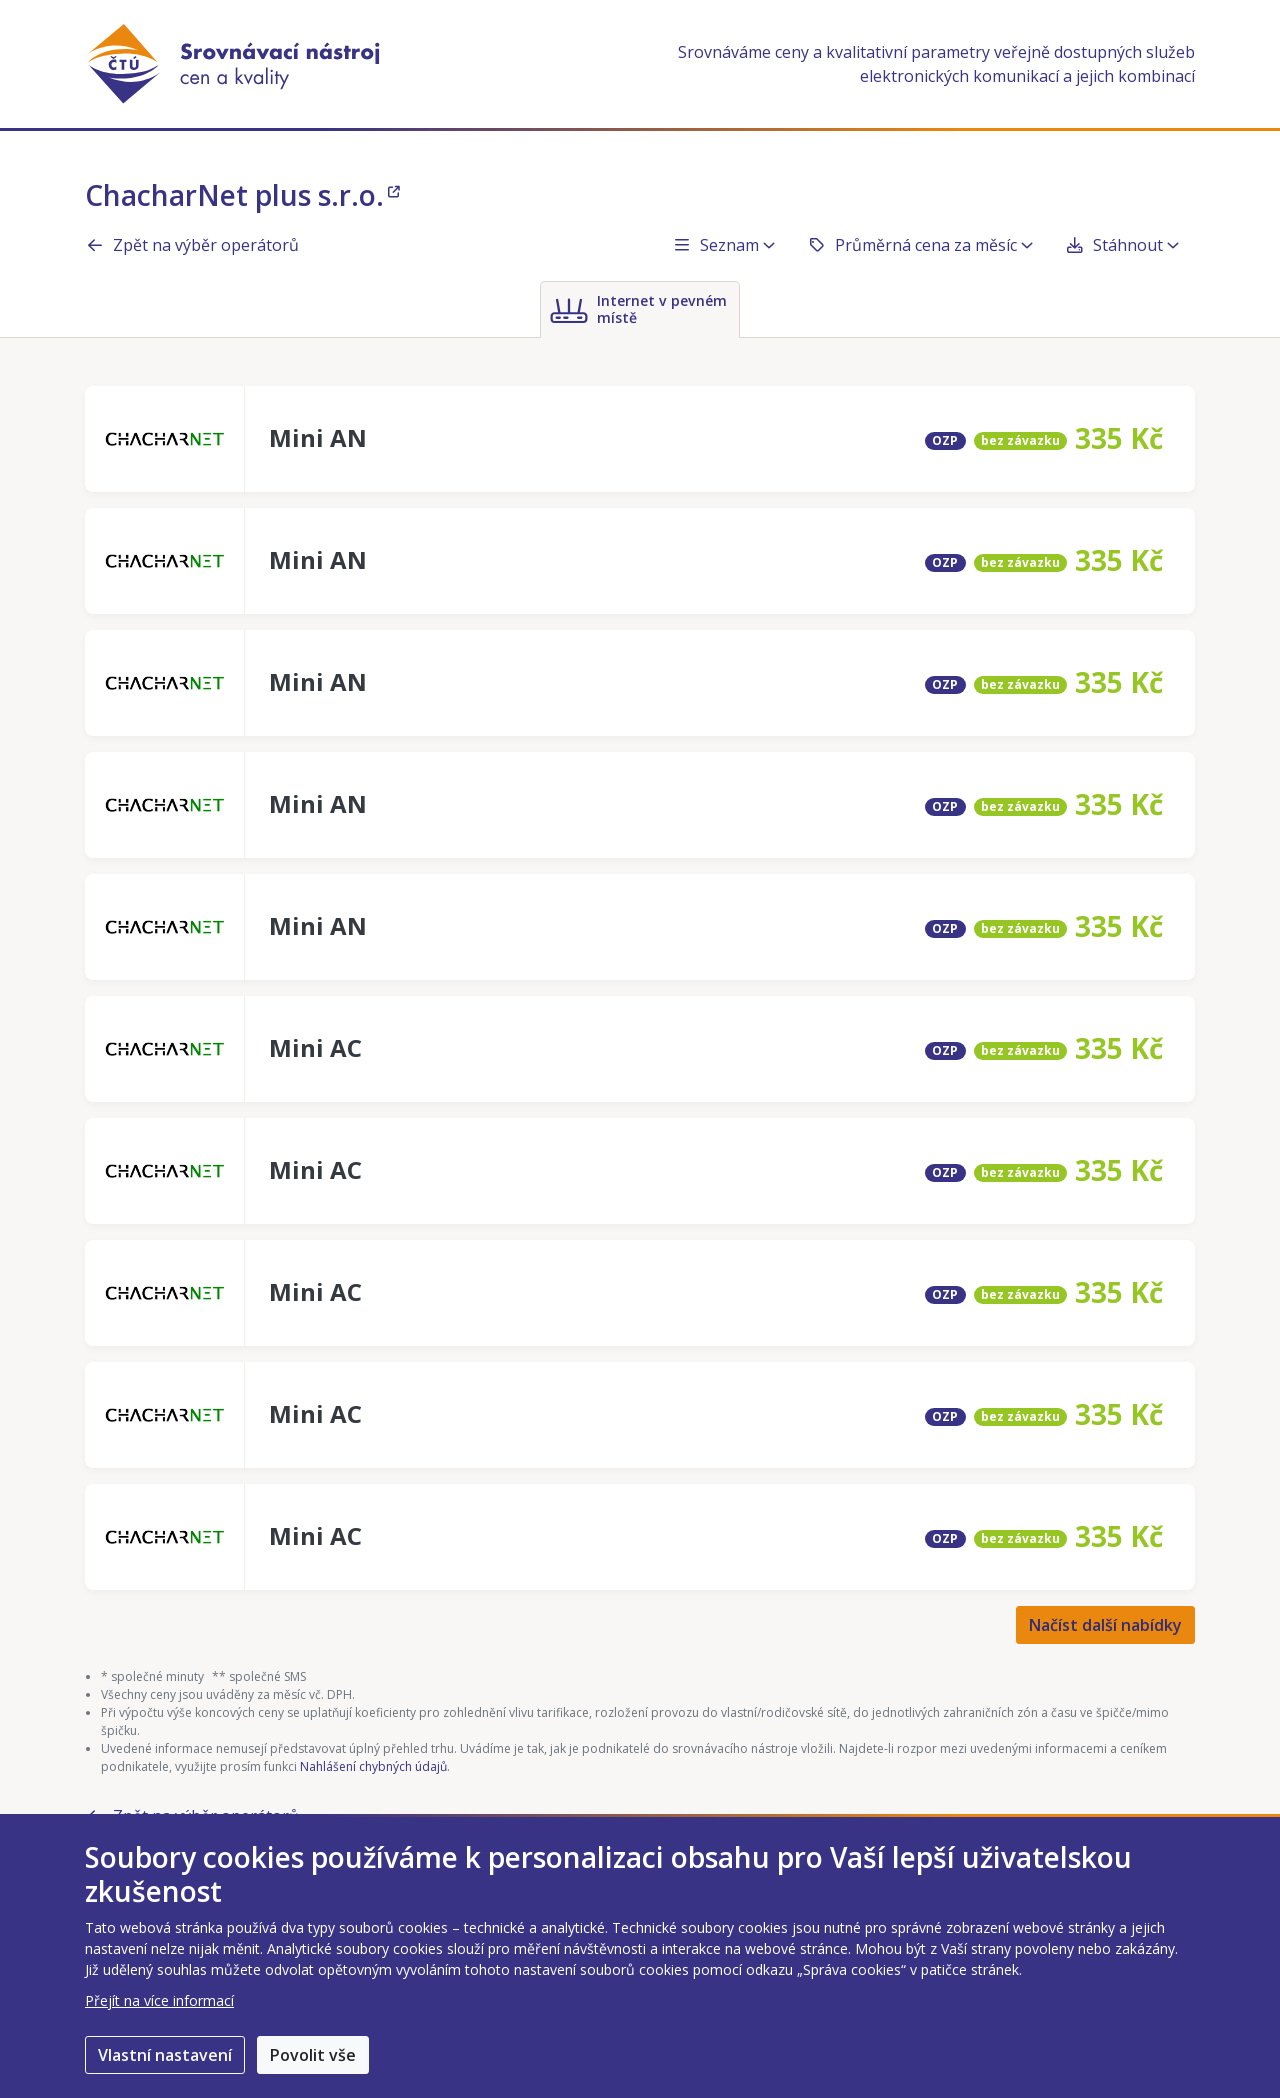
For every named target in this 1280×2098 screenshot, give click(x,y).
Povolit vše (313, 2055)
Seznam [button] (723, 245)
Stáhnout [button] (1122, 245)
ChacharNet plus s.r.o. (242, 195)
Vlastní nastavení (165, 2055)
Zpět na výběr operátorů (192, 245)
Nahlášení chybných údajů (373, 1766)
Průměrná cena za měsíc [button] (920, 245)
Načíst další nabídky (1105, 1625)
